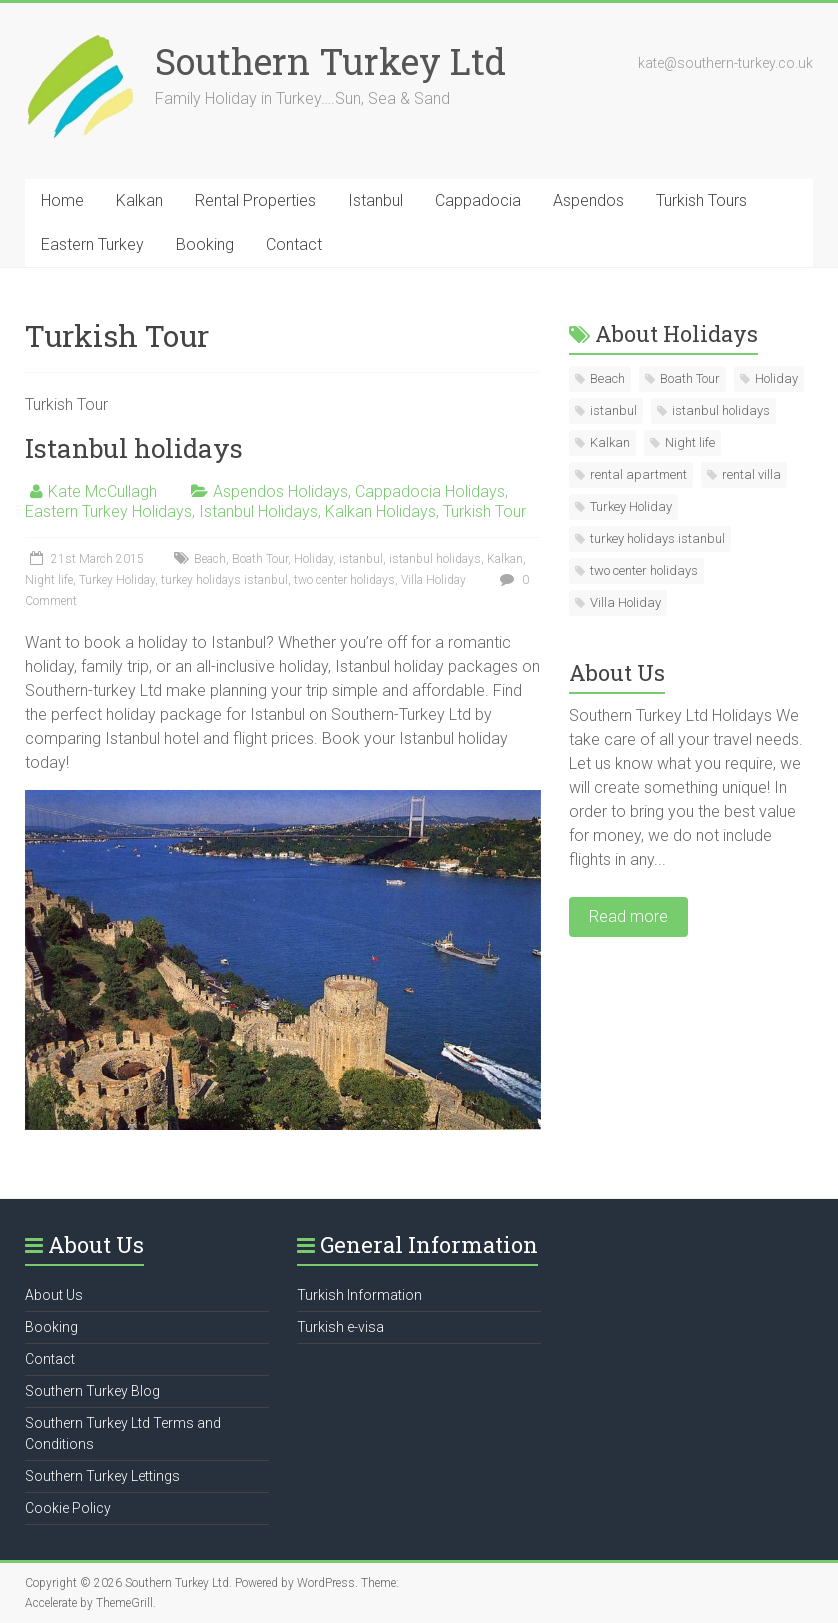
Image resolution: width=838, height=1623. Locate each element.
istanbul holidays (435, 559)
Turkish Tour (484, 511)
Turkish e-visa (340, 1327)
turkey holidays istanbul (224, 580)
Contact (294, 244)
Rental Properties (255, 200)
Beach (210, 559)
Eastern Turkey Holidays (108, 511)
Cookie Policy (68, 1508)
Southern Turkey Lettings (102, 1476)
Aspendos (588, 200)
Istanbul (375, 200)
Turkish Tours (701, 200)
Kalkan (139, 200)
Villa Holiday (433, 580)
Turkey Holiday (117, 580)
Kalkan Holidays (380, 511)
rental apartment (638, 474)
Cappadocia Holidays (430, 491)
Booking (205, 244)
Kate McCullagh (102, 491)
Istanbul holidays (134, 448)
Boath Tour (260, 559)
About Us (617, 672)
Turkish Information (359, 1295)
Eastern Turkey (92, 244)
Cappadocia (478, 200)
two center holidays (344, 580)
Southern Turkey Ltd (330, 61)
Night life (49, 580)
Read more (628, 916)
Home (62, 200)
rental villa (751, 474)
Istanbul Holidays (258, 511)
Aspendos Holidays (280, 491)
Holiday (313, 559)
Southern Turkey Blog (92, 1391)
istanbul (361, 559)
